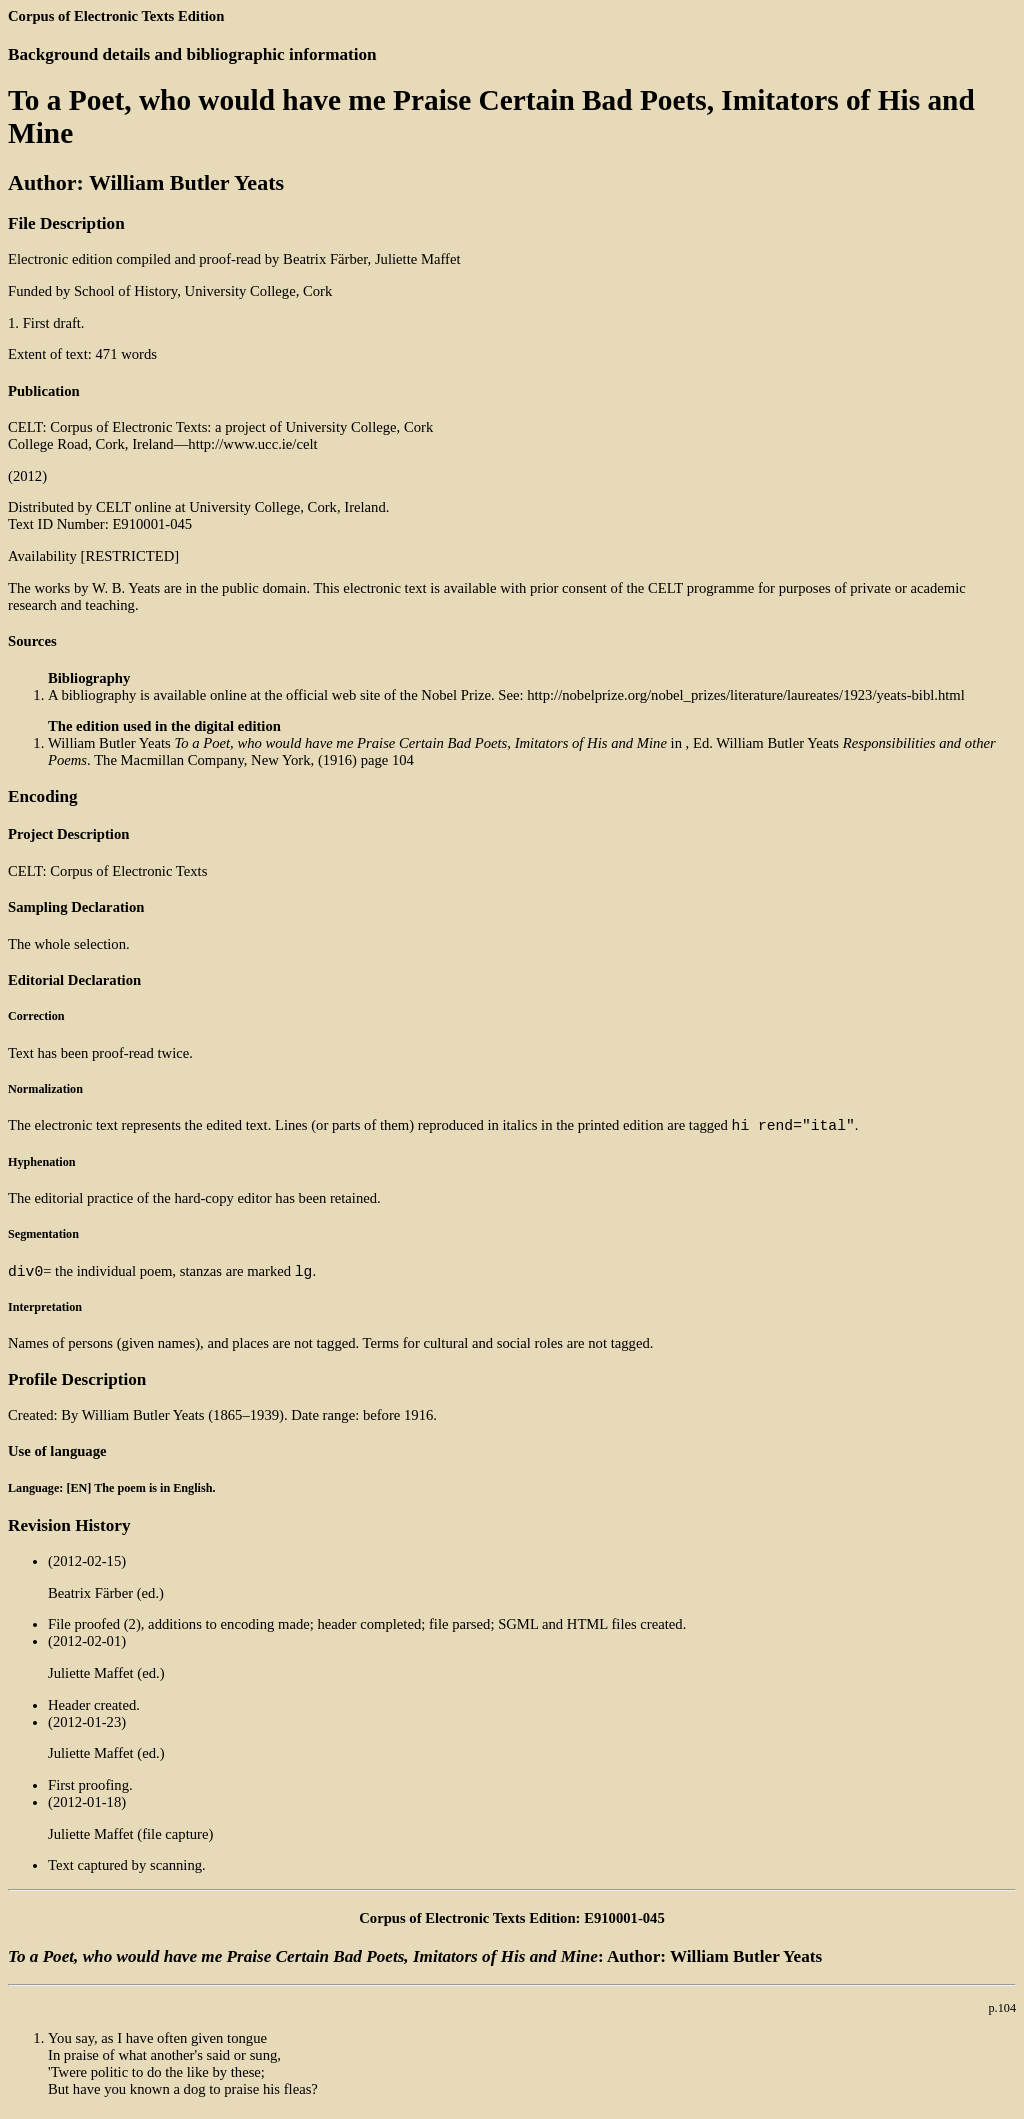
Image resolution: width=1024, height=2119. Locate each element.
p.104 (1003, 2014)
